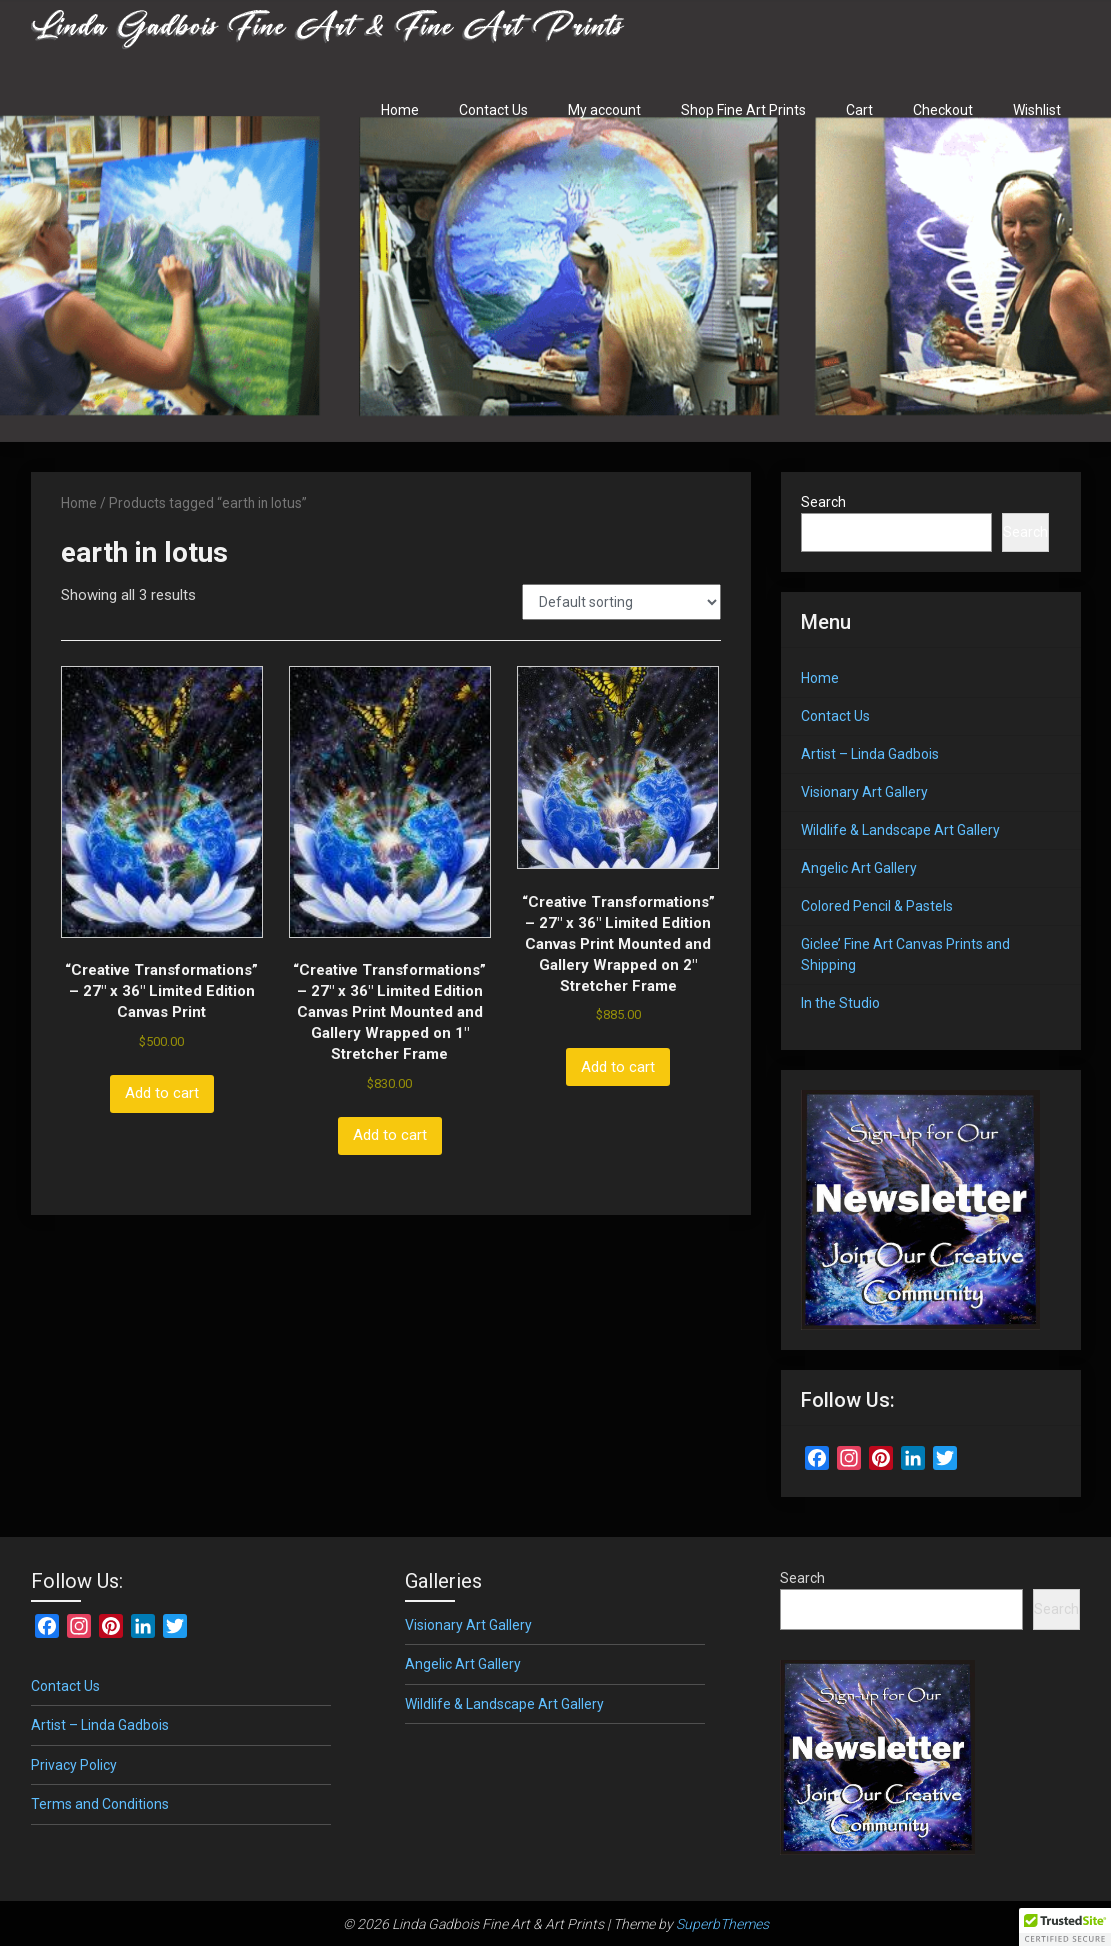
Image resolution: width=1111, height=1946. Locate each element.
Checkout (943, 110)
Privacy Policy (74, 1765)
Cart (859, 110)
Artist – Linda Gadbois (870, 754)
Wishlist (1037, 110)
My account (604, 110)
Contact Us (493, 110)
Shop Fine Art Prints (743, 110)
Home (400, 110)
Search (823, 502)
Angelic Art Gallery (859, 868)
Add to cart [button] (162, 1093)
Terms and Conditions (100, 1804)
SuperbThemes (722, 1924)
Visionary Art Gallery (864, 792)
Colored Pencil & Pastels (877, 906)
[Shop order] (621, 602)
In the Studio (840, 1003)
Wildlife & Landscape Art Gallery (900, 830)
